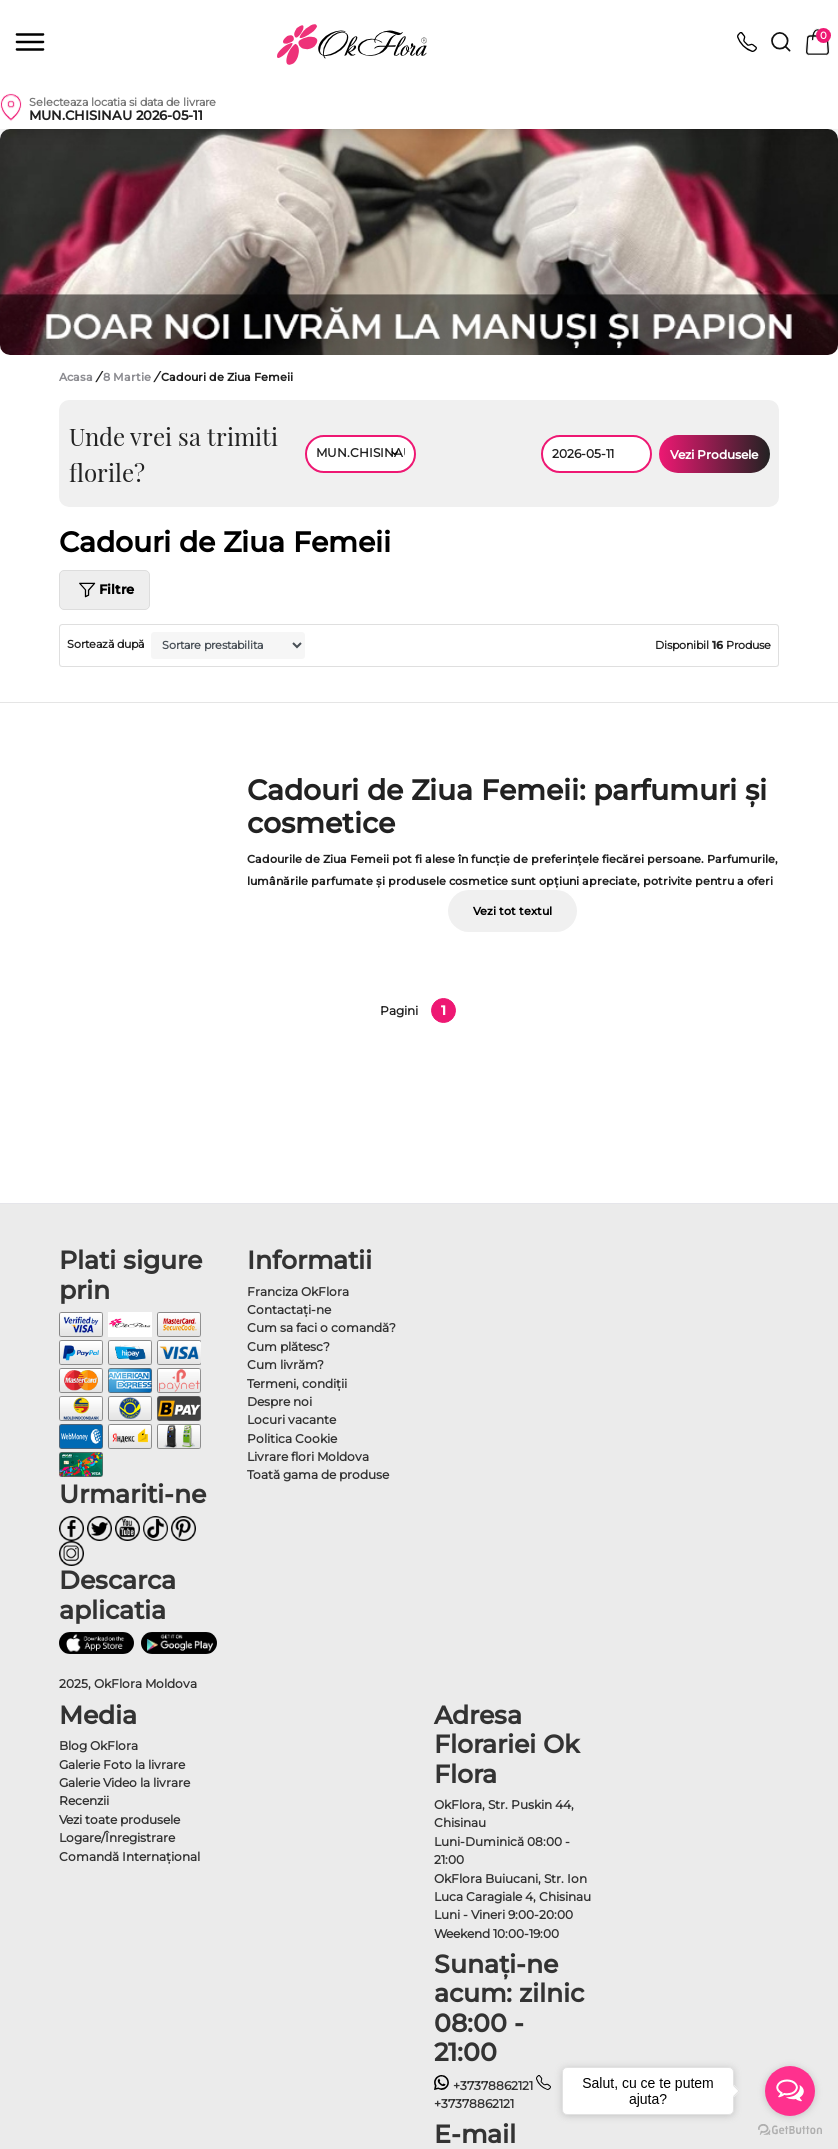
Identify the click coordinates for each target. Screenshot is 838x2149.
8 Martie (128, 377)
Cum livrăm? (285, 1364)
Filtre (104, 590)
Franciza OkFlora (298, 1291)
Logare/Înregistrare (117, 1837)
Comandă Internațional (129, 1856)
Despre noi (279, 1401)
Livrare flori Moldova (308, 1456)
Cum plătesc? (288, 1346)
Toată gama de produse (318, 1474)
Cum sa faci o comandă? (321, 1327)
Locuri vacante (291, 1419)
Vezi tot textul (512, 911)
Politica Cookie (292, 1438)
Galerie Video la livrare (124, 1782)
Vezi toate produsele (119, 1819)
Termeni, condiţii (297, 1383)
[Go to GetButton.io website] (790, 2129)
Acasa (76, 377)
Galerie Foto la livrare (122, 1764)
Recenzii (84, 1800)
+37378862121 (483, 2085)
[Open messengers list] (790, 2091)
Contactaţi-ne (289, 1309)
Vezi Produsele (714, 454)
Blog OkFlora (98, 1745)
